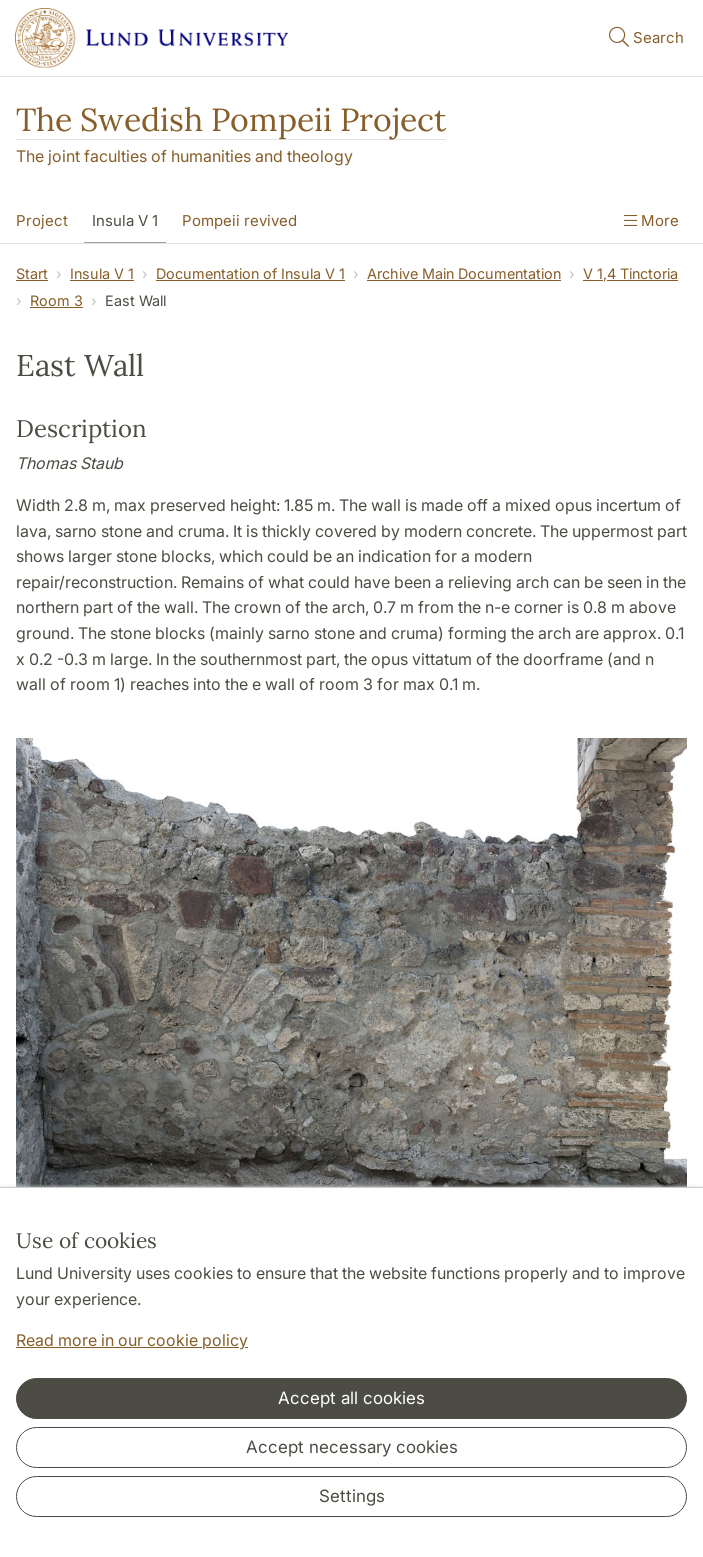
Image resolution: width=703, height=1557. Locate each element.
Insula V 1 (102, 273)
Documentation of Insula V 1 (250, 273)
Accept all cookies (351, 1398)
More (651, 220)
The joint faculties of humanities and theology (184, 156)
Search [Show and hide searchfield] (644, 36)
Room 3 (56, 300)
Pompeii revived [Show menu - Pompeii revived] (239, 220)
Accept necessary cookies (352, 1447)
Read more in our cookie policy (132, 1340)
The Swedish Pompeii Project (231, 119)
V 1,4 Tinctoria (630, 273)
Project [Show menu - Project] (42, 220)
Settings (352, 1496)
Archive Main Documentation (464, 273)
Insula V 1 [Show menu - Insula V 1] (125, 220)
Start (32, 273)
